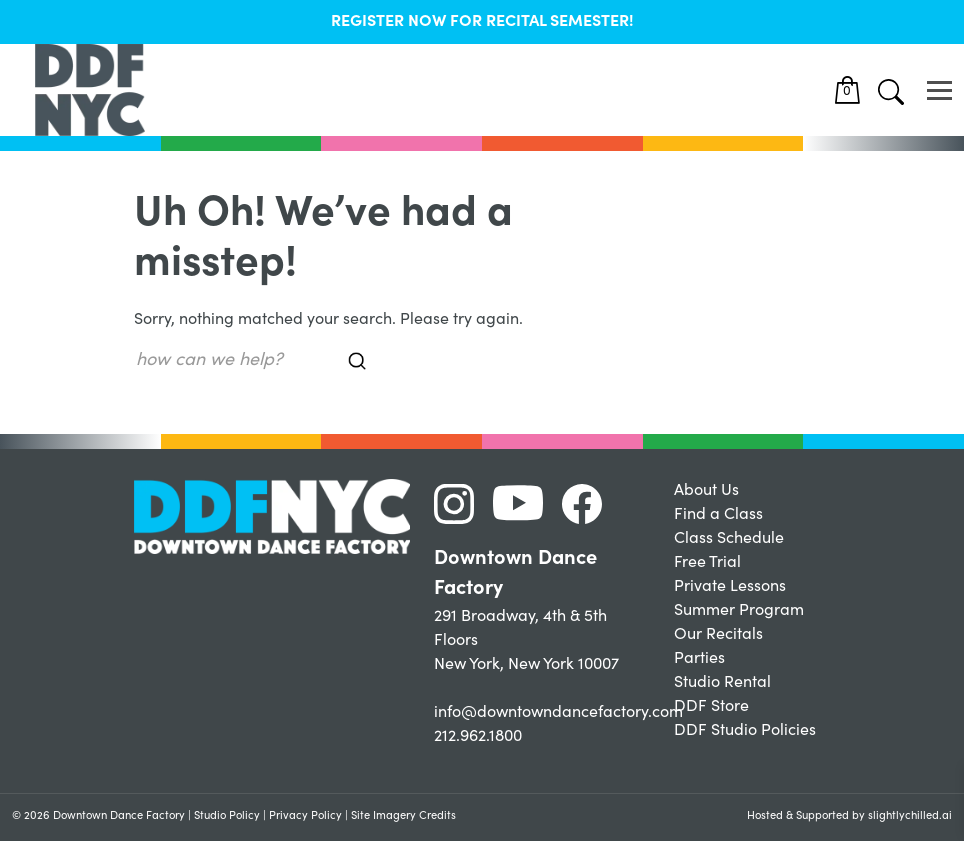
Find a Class (718, 515)
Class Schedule (729, 539)
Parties (699, 659)
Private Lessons (730, 587)
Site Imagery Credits (403, 816)
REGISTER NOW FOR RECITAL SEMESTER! (482, 22)
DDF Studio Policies (745, 731)
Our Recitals (718, 635)
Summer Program (739, 611)
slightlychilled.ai (910, 816)
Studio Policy (227, 816)
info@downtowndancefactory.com (558, 713)
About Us (706, 491)
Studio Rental (722, 683)
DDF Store (711, 707)
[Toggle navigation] (939, 90)
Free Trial (707, 563)
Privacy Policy (305, 816)
